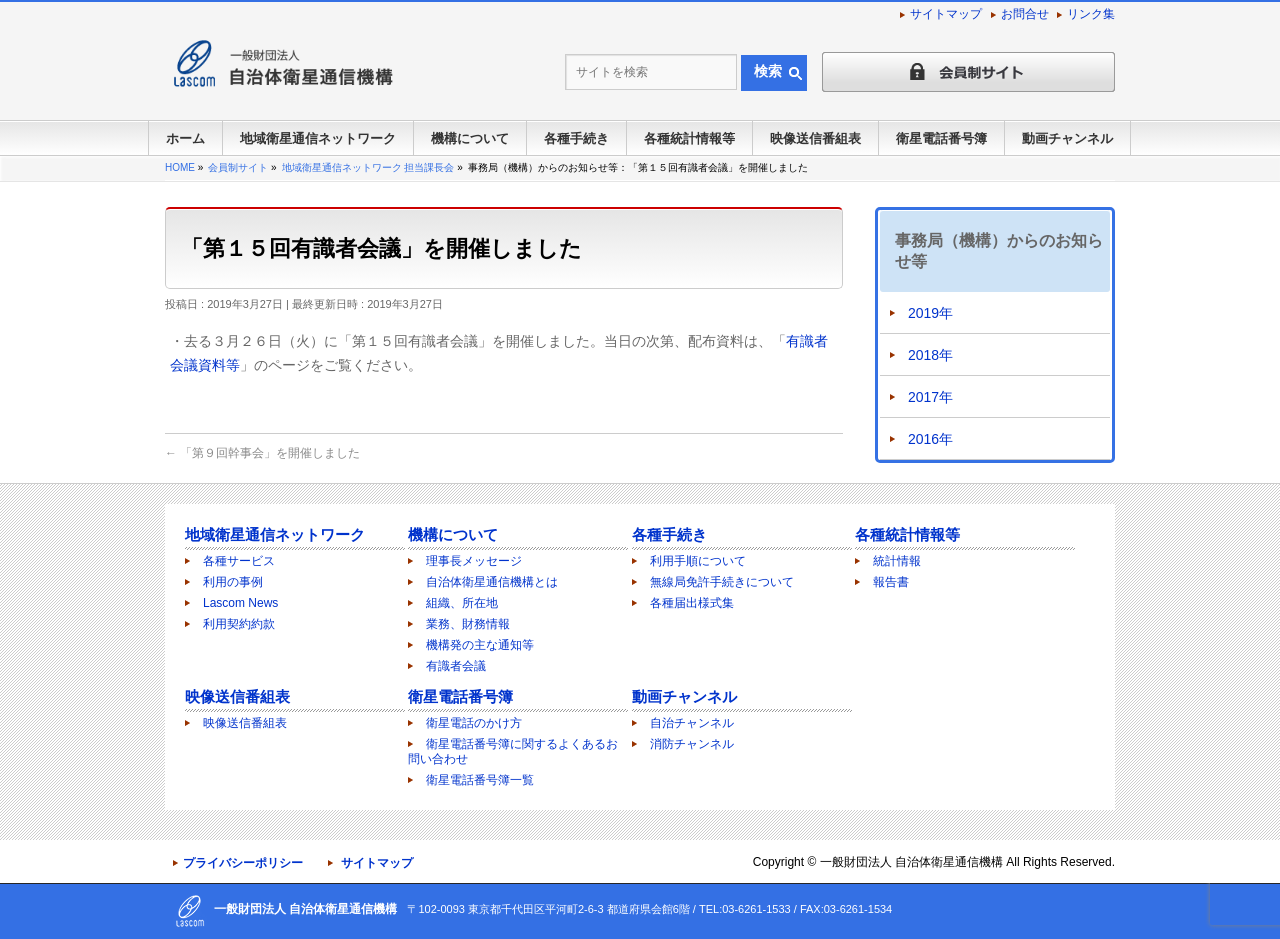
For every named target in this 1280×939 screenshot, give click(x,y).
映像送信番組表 (237, 696)
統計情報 (897, 561)
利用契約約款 (239, 624)
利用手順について (698, 561)
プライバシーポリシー (243, 863)
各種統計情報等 (907, 534)
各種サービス (239, 561)
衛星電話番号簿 (460, 696)
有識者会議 (456, 666)
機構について (453, 534)
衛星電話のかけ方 (474, 723)
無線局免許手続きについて (722, 582)
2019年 (930, 313)
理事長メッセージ (474, 561)
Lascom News (240, 603)
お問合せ (1025, 14)
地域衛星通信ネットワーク (275, 534)
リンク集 (1091, 14)
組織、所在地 (462, 603)
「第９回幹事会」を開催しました (262, 453)
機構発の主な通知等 (480, 645)
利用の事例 (233, 582)
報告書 (891, 582)
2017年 (930, 397)
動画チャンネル (684, 696)
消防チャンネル (692, 744)
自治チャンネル (692, 723)
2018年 (930, 355)
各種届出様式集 (692, 603)
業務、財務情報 (468, 624)
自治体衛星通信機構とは (492, 582)
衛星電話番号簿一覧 (480, 780)
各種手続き (669, 534)
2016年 (930, 439)
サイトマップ (946, 14)
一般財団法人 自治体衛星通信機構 (911, 862)
